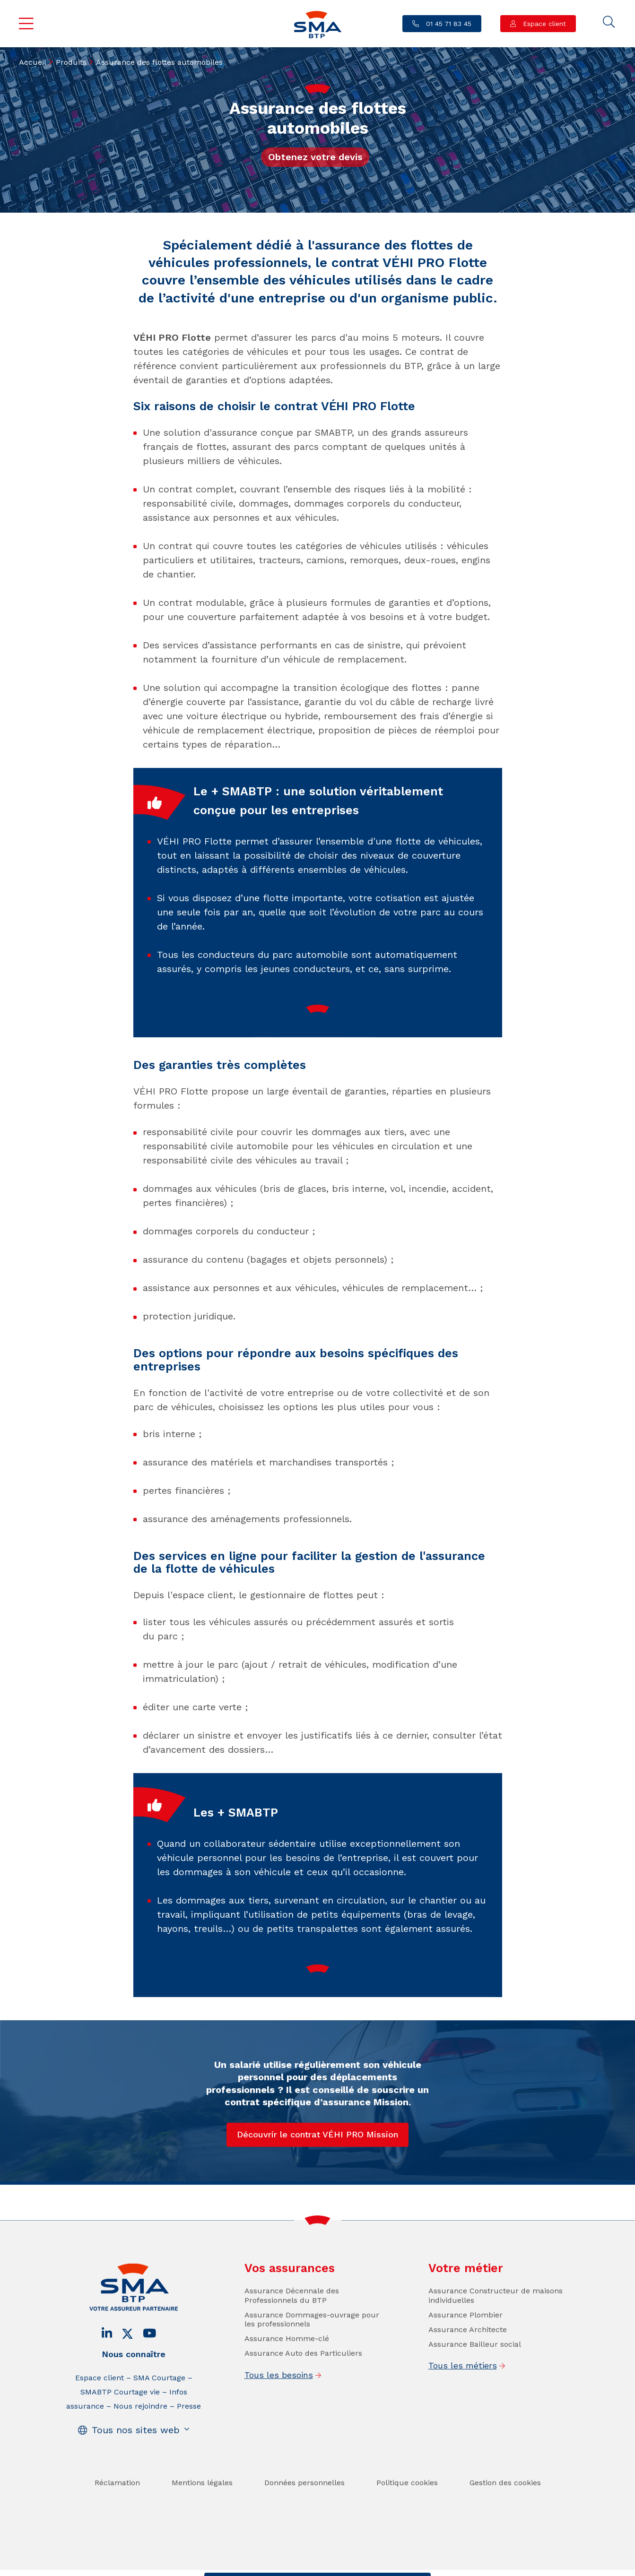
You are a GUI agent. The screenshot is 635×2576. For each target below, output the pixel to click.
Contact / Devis (241, 2567)
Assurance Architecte (467, 2382)
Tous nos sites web (136, 2482)
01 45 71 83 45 (447, 23)
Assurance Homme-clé (286, 2390)
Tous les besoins (278, 2427)
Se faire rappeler (391, 2567)
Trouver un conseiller (315, 2567)
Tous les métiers (462, 2418)
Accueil (32, 62)
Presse (189, 2458)
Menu (26, 23)
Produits (71, 62)
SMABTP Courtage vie (120, 2444)
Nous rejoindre (140, 2458)
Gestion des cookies (505, 2535)
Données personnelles (304, 2535)
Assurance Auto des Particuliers (303, 2405)
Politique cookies (407, 2535)
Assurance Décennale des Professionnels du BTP (291, 2348)
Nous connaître (133, 2407)
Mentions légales (202, 2535)
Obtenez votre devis (315, 157)
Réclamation (117, 2535)
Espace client (543, 23)
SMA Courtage (159, 2430)
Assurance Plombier (465, 2367)
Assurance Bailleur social (474, 2396)
